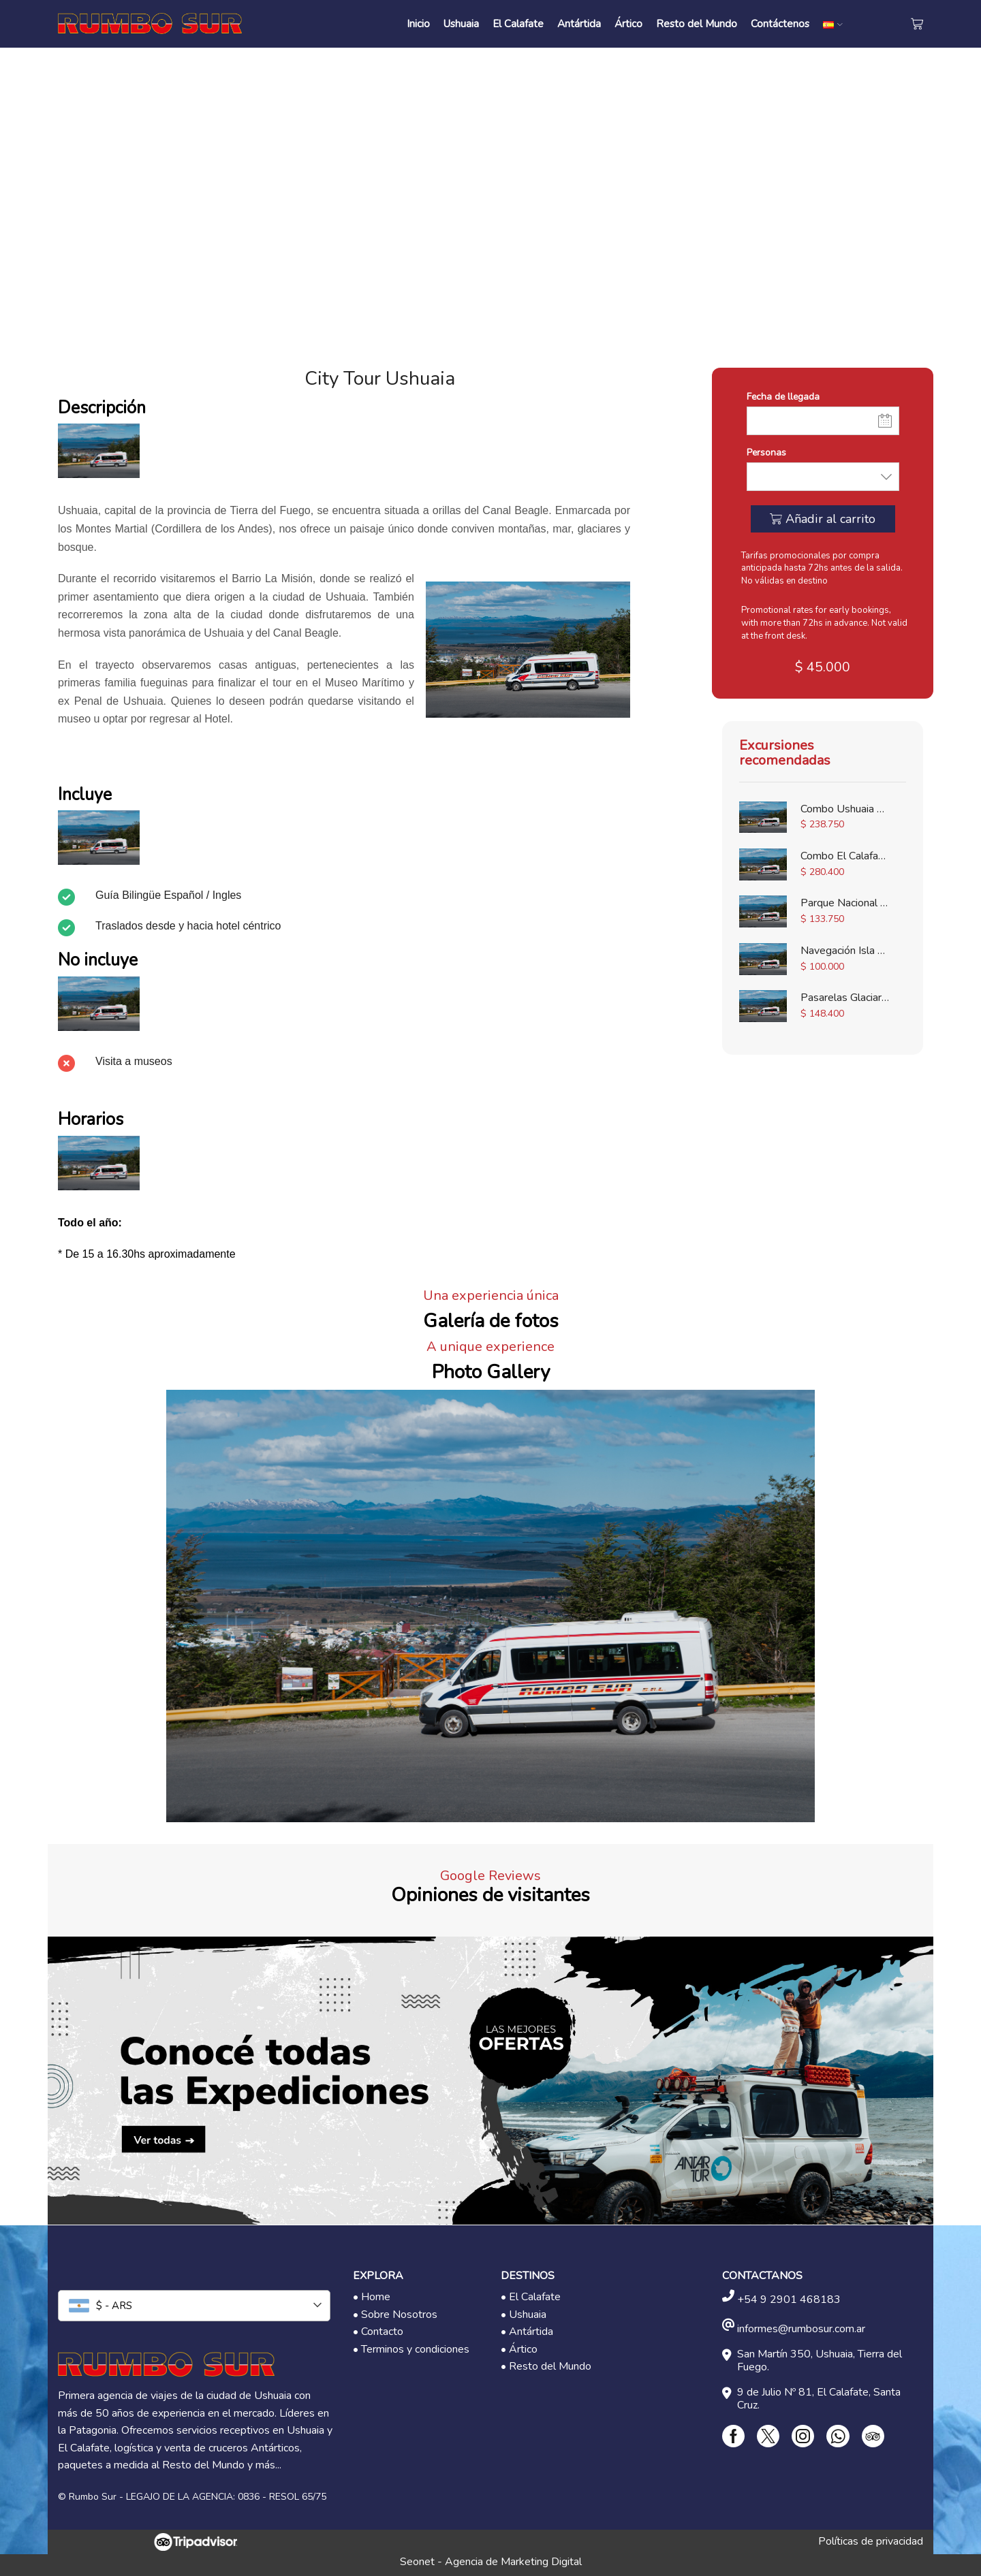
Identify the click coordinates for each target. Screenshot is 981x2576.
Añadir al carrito (830, 519)
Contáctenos (780, 23)
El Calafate (518, 23)
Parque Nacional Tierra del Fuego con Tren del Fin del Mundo (844, 902)
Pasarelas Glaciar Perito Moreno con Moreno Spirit (844, 997)
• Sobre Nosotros (395, 2314)
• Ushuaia (523, 2314)
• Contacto (378, 2331)
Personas (766, 452)
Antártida (579, 23)
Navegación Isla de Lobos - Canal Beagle (844, 950)
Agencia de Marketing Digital (513, 2561)
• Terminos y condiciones (411, 2349)
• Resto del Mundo (546, 2366)
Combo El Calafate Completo (844, 855)
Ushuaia (461, 23)
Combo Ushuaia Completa (844, 808)
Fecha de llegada (783, 396)
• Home (371, 2296)
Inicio (418, 23)
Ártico (628, 23)
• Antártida (527, 2331)
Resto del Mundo (696, 23)
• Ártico (519, 2349)
